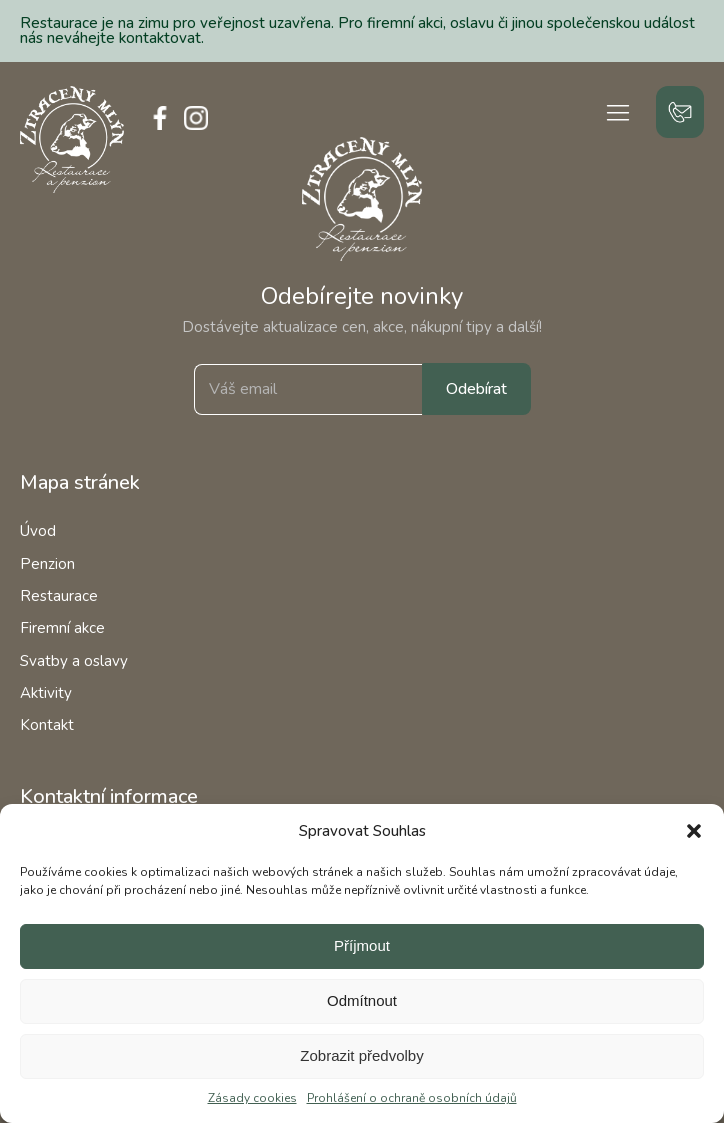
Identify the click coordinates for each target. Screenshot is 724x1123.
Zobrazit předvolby (361, 1055)
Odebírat (476, 389)
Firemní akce (62, 628)
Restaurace (59, 596)
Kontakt (47, 725)
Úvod (38, 531)
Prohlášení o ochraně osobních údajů (412, 1098)
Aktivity (46, 693)
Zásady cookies (252, 1098)
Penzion (47, 564)
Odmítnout (362, 1000)
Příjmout (362, 945)
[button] (694, 831)
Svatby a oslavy (74, 661)
